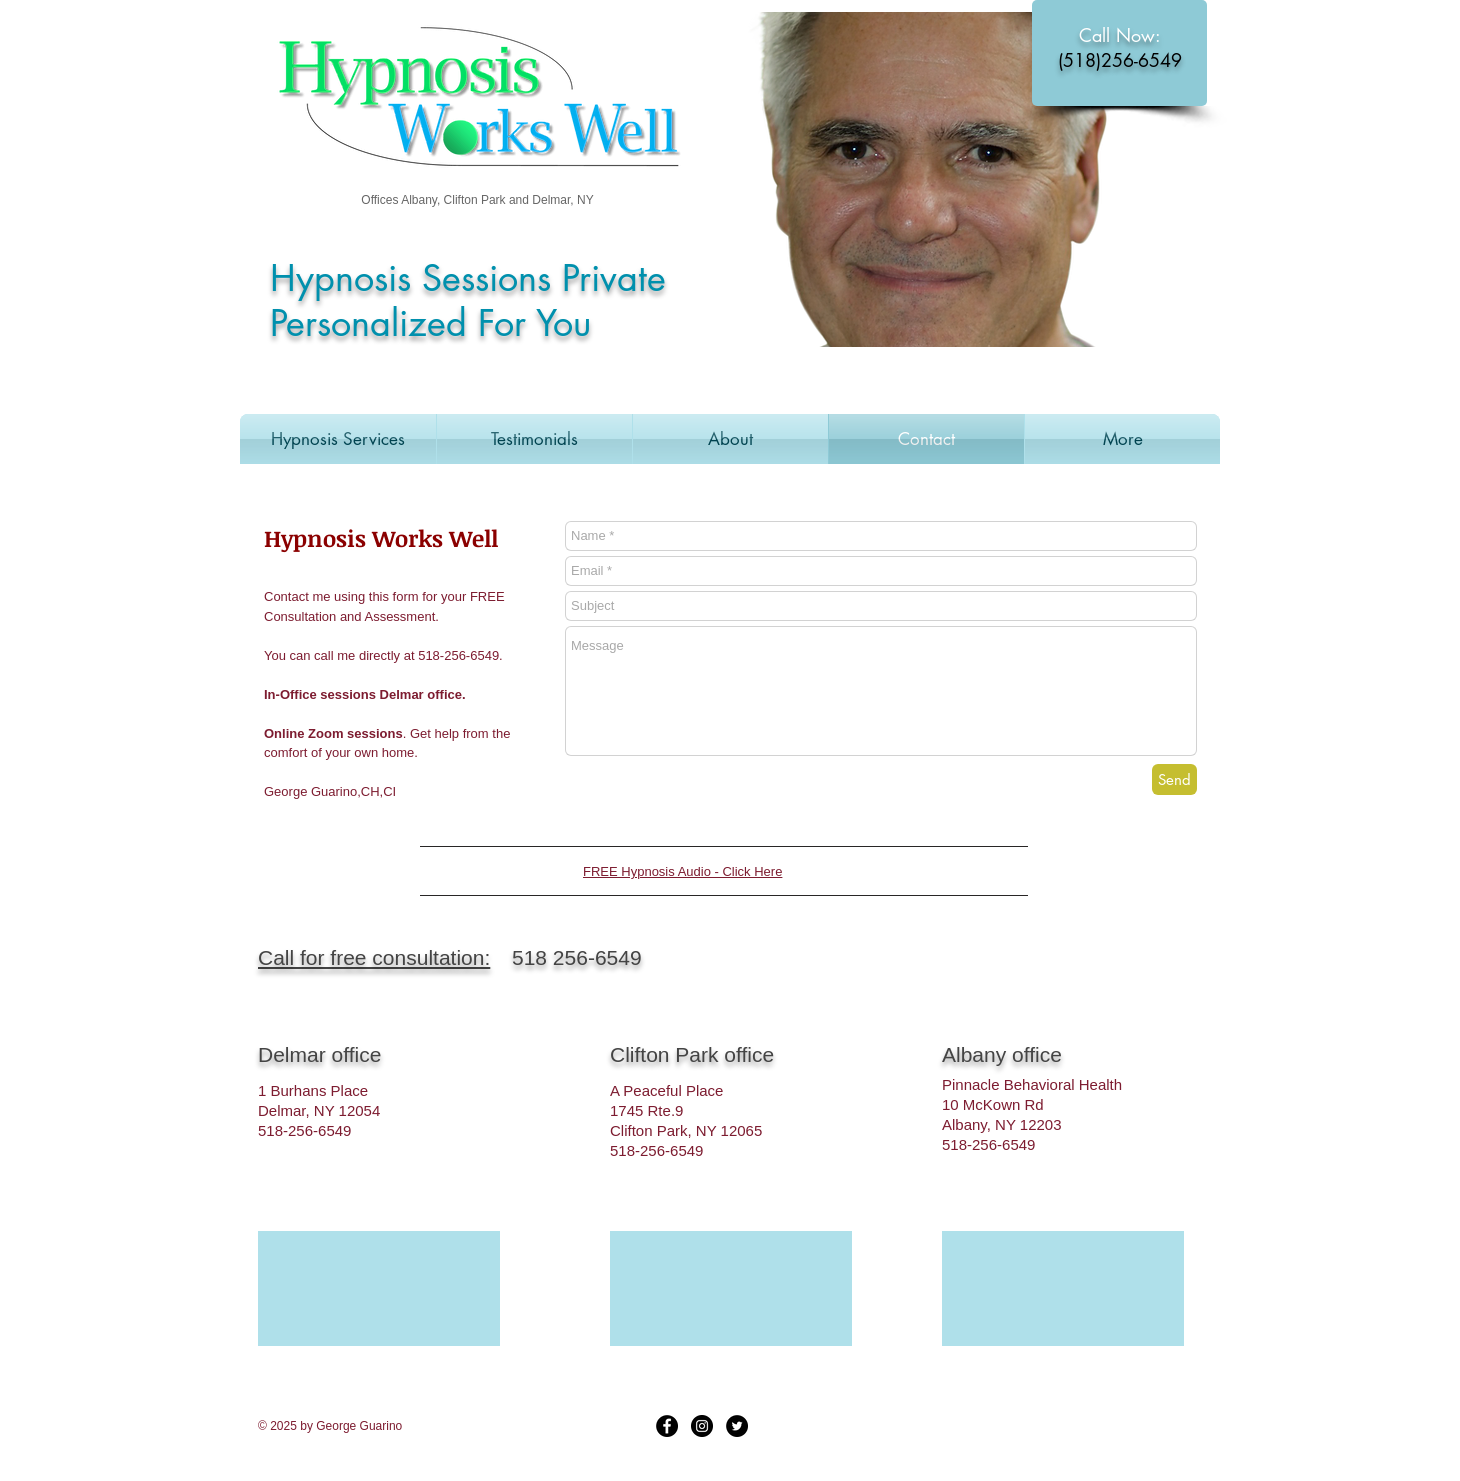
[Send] (1174, 779)
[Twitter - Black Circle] (737, 1426)
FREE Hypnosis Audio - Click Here (682, 871)
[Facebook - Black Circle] (667, 1426)
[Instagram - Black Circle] (702, 1426)
